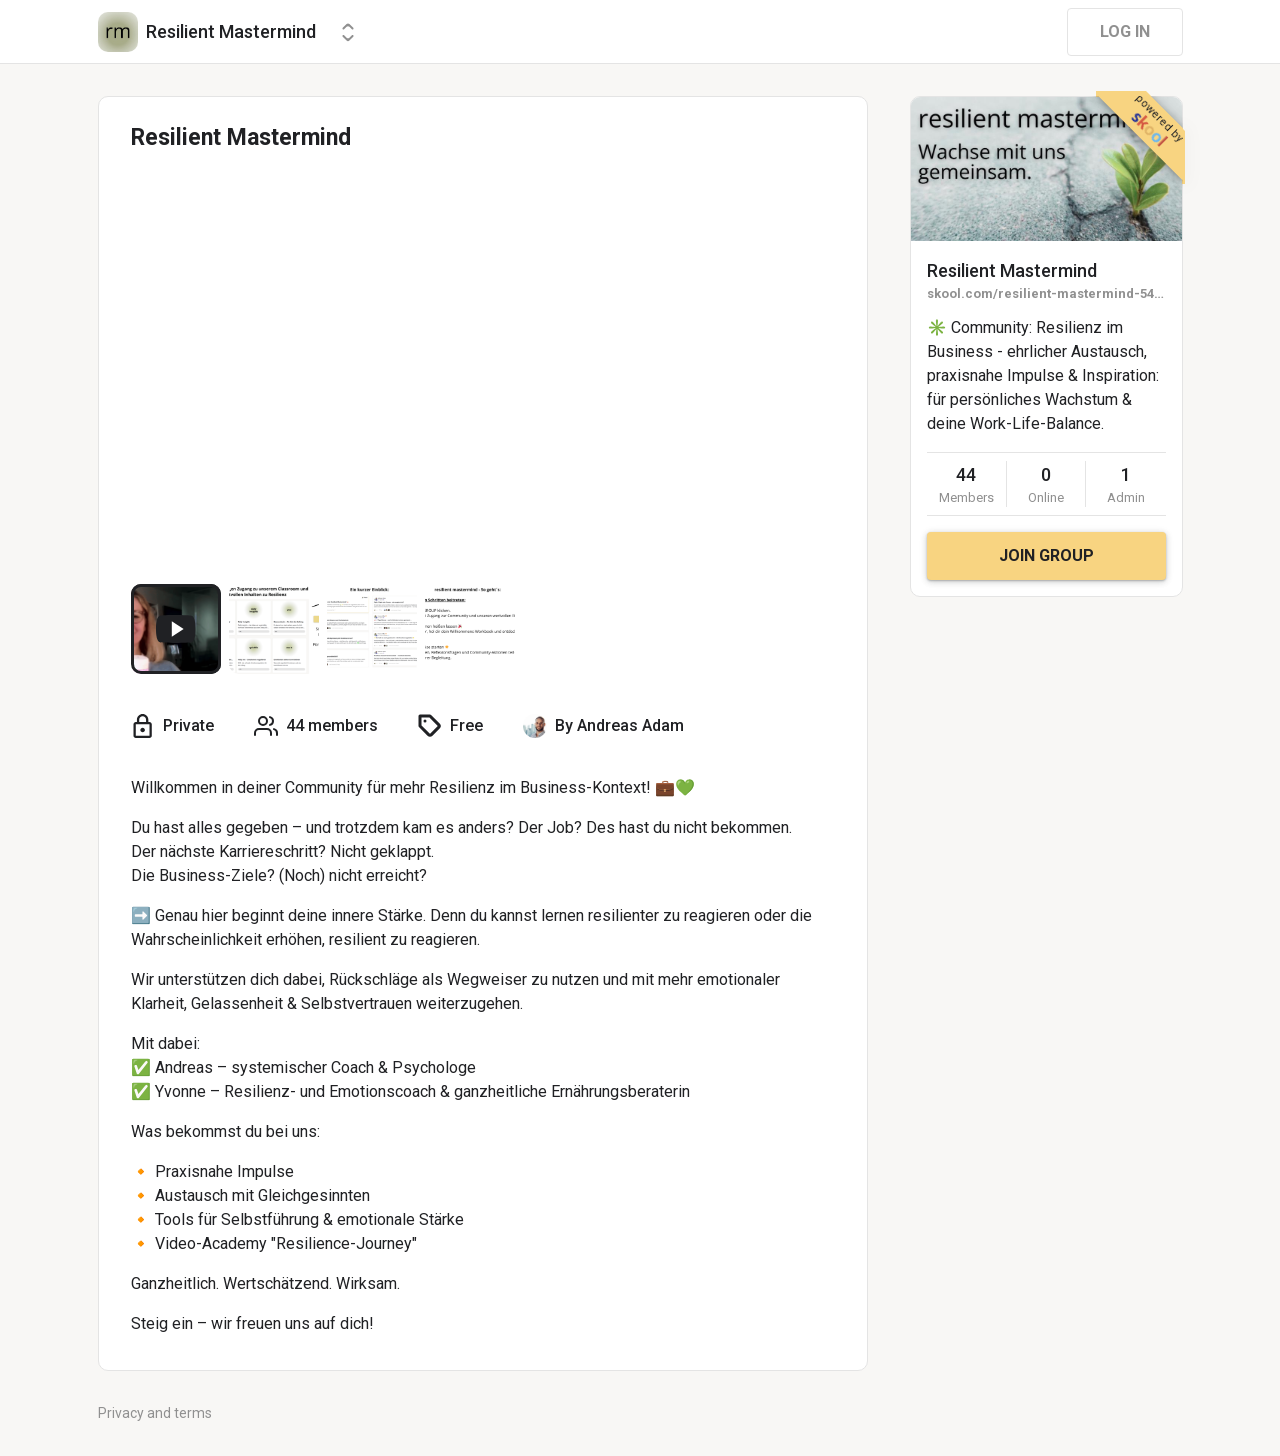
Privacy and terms (155, 1413)
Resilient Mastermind (1012, 270)
